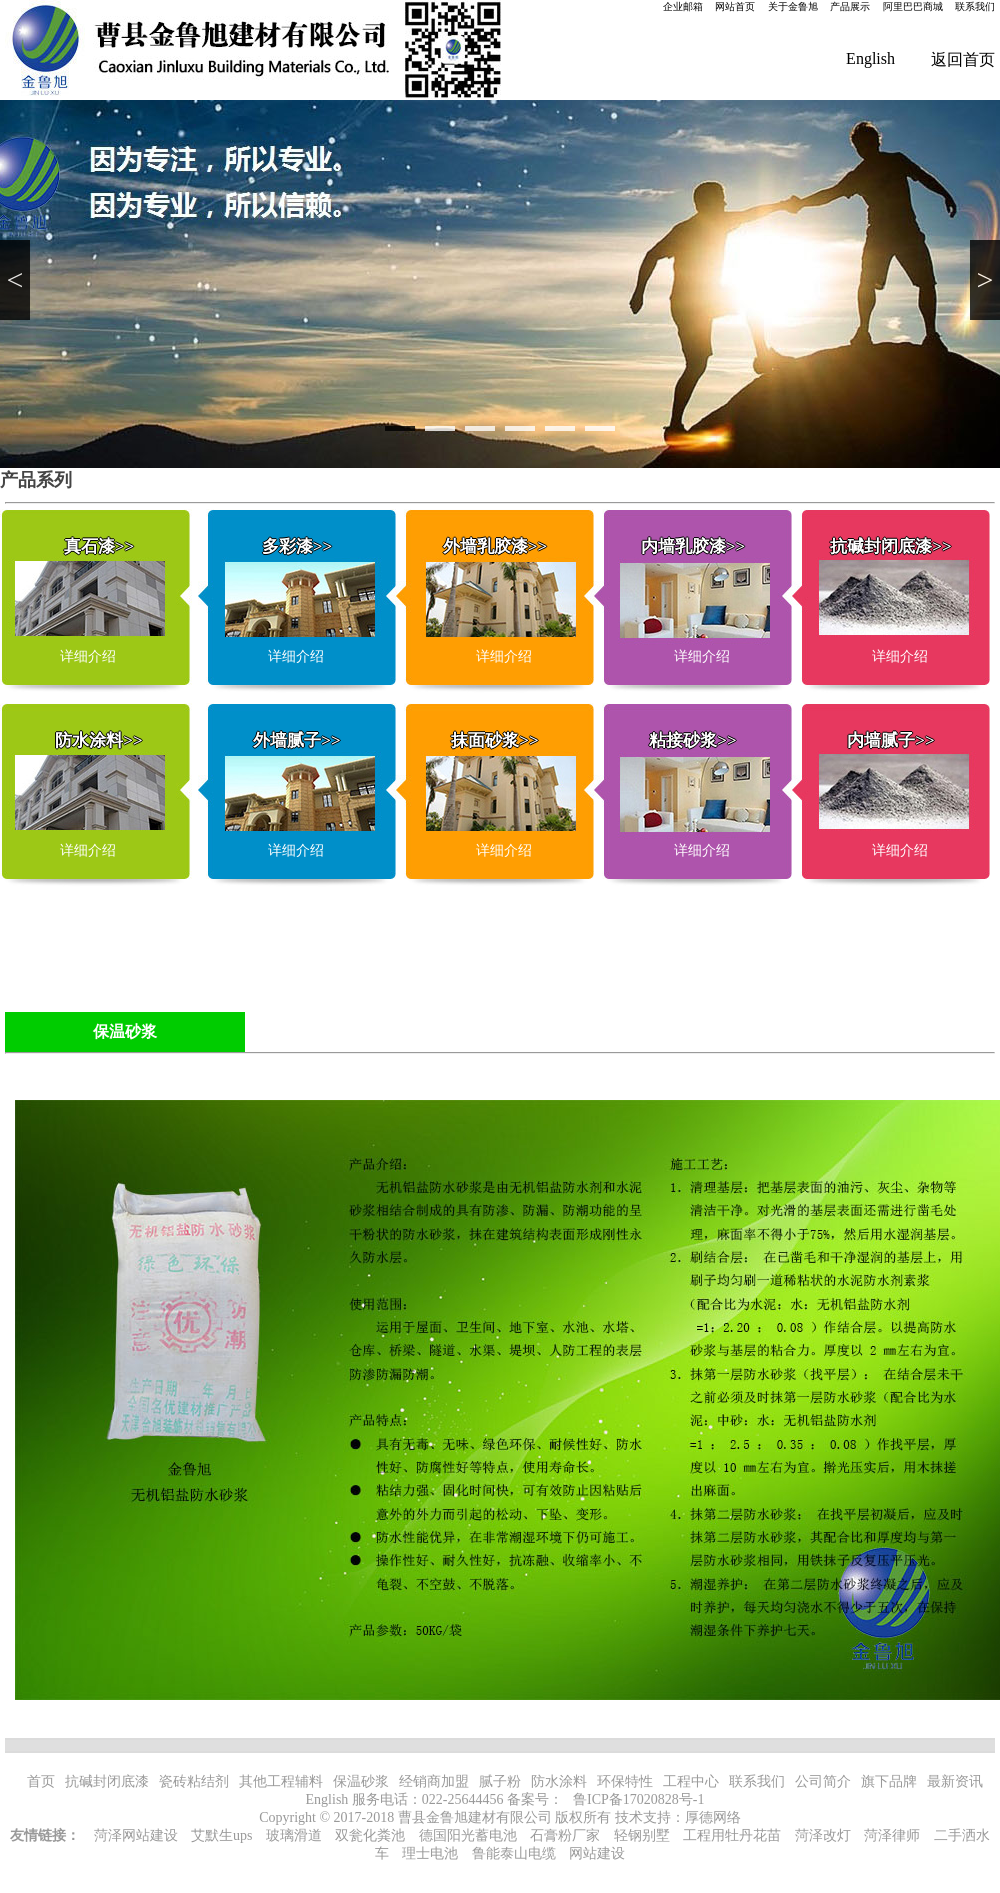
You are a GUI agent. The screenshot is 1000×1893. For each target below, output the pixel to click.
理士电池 (430, 1853)
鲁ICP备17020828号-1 (638, 1799)
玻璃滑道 (294, 1835)
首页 (41, 1781)
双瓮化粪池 (370, 1835)
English (870, 58)
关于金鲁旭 (793, 6)
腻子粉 (500, 1781)
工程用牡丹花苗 (732, 1835)
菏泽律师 (892, 1835)
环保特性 (625, 1781)
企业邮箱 (683, 6)
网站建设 (597, 1853)
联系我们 (975, 6)
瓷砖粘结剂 (194, 1781)
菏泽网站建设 (136, 1835)
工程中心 (691, 1781)
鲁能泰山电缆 (514, 1853)
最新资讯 (955, 1781)
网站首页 (735, 6)
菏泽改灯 (823, 1835)
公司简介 (823, 1781)
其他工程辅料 (281, 1781)
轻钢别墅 (642, 1835)
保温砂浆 (361, 1781)
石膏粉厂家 (565, 1835)
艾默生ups (221, 1835)
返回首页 (963, 59)
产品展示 (850, 6)
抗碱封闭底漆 (107, 1781)
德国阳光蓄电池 (468, 1835)
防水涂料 (559, 1781)
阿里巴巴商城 (913, 6)
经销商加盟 (434, 1781)
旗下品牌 (889, 1781)
